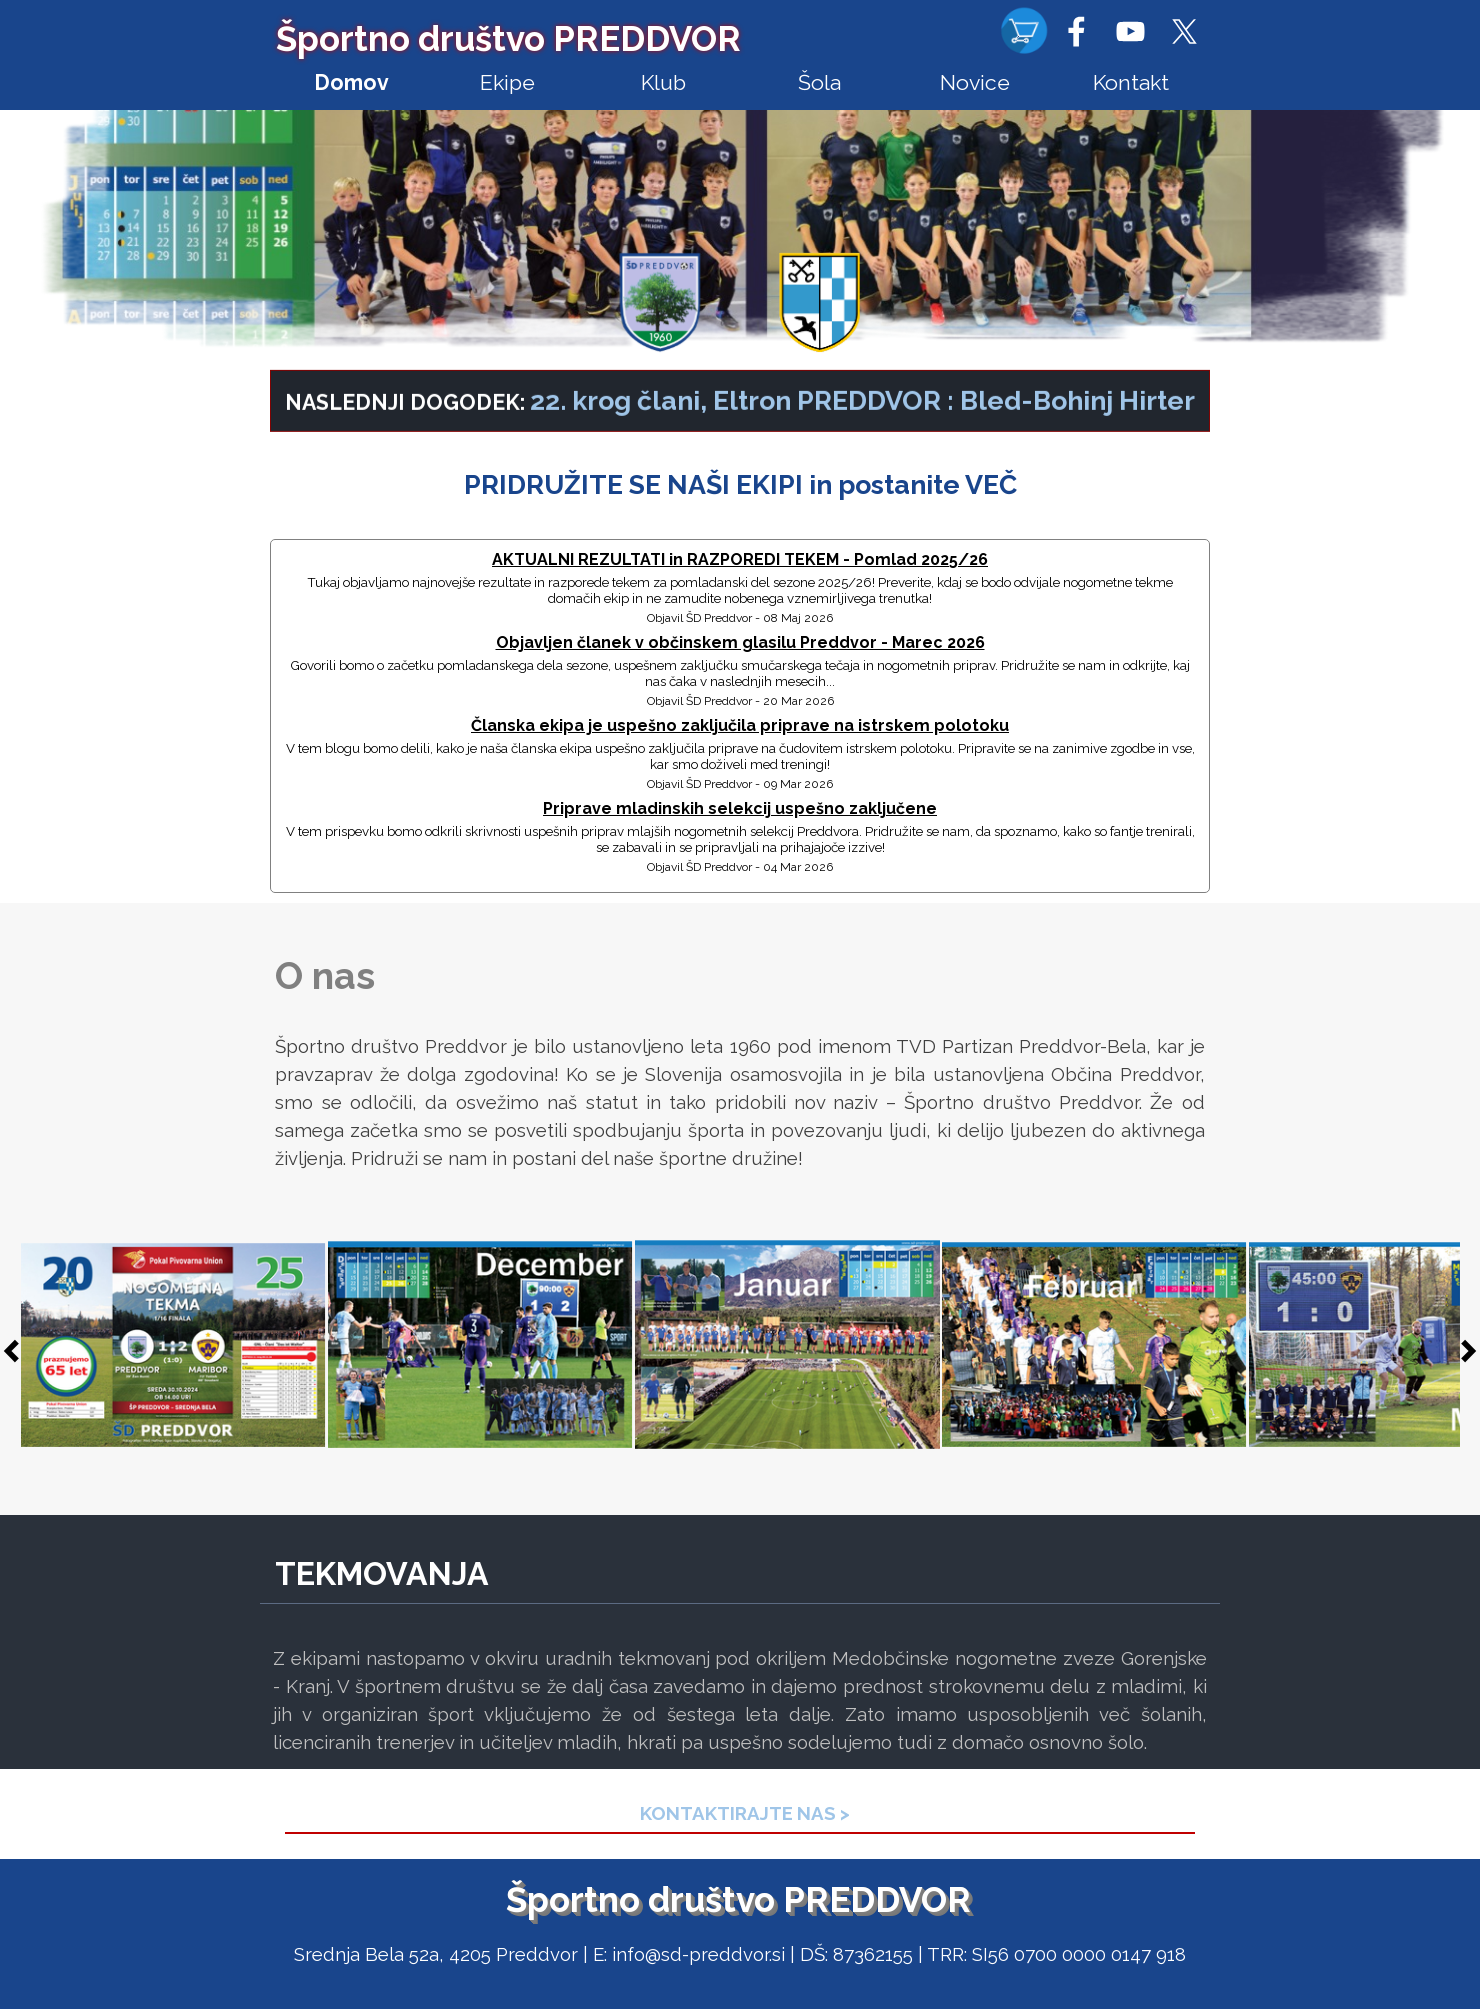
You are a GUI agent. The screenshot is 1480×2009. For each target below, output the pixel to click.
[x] (1184, 31)
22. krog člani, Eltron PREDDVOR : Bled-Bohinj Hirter (862, 411)
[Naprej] (1463, 1351)
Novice (975, 82)
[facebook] (1076, 31)
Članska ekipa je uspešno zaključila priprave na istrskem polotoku (740, 725)
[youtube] (1130, 31)
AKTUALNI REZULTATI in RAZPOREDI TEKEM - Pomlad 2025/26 (740, 559)
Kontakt (1131, 82)
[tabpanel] (740, 412)
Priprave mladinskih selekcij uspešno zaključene (740, 808)
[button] (173, 1345)
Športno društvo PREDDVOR (508, 38)
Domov (351, 82)
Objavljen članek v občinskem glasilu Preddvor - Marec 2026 (740, 642)
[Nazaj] (17, 1351)
